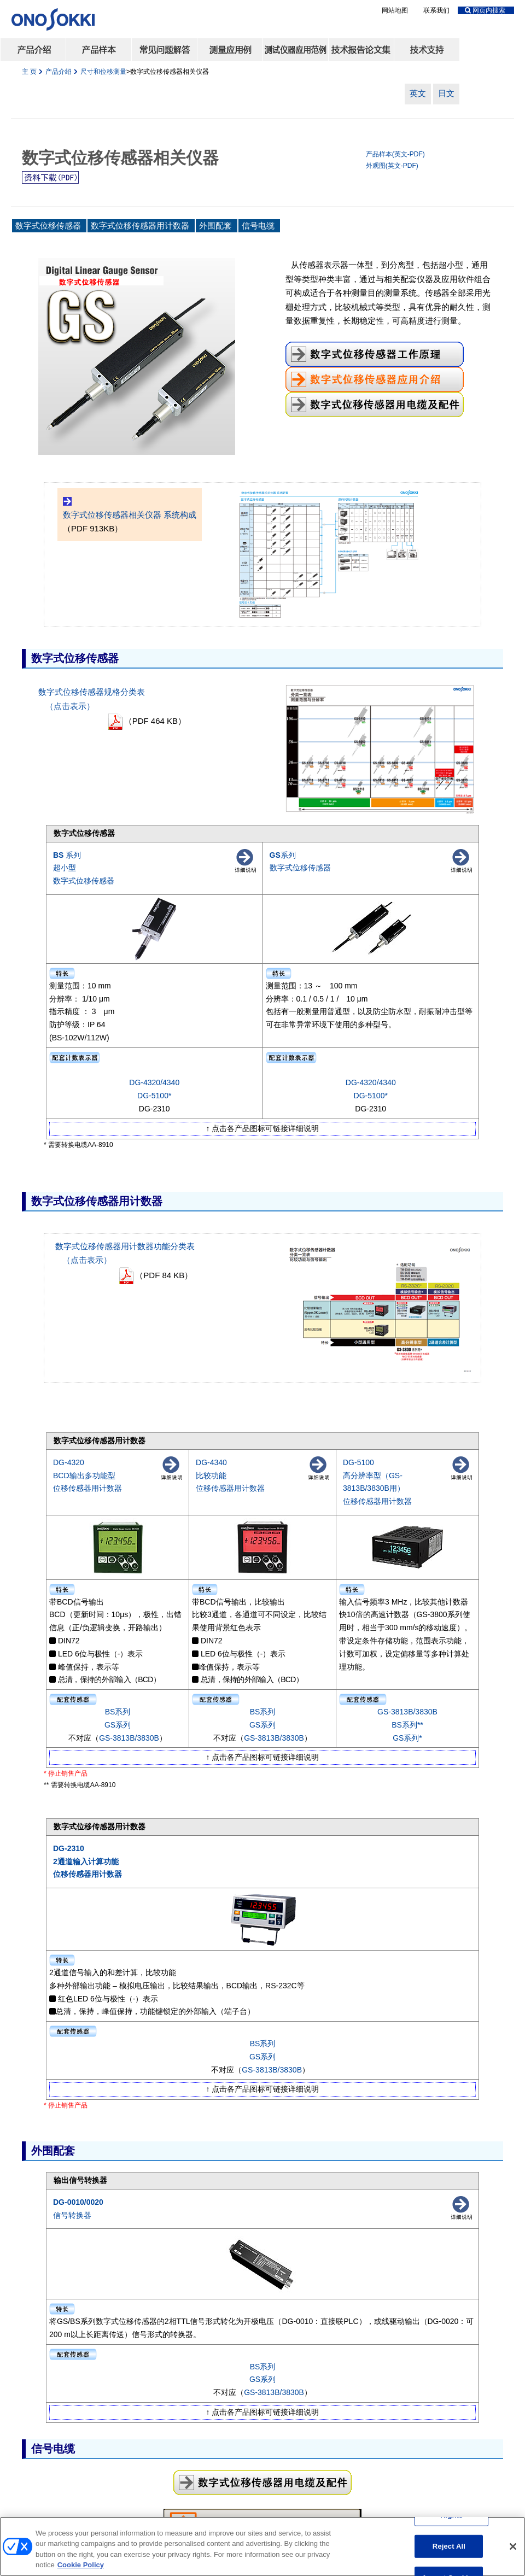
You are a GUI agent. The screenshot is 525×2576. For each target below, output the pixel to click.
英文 (418, 93)
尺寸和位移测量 (103, 71)
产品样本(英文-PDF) (395, 154)
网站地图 (395, 10)
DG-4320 (68, 1462)
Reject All (449, 2549)
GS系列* (407, 1738)
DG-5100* (154, 1095)
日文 (446, 93)
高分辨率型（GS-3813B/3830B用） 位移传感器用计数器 (377, 1488)
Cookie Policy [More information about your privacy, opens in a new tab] (80, 2569)
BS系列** (407, 1724)
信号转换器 (72, 2215)
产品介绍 (59, 71)
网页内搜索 (485, 10)
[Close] (513, 2550)
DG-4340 (211, 1462)
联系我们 (436, 10)
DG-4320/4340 (154, 1082)
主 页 (29, 71)
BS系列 (118, 1711)
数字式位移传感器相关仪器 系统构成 (129, 514)
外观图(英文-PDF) (392, 165)
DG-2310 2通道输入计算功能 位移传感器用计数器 (87, 1861)
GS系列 (117, 1724)
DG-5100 (358, 1462)
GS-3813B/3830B (129, 1738)
